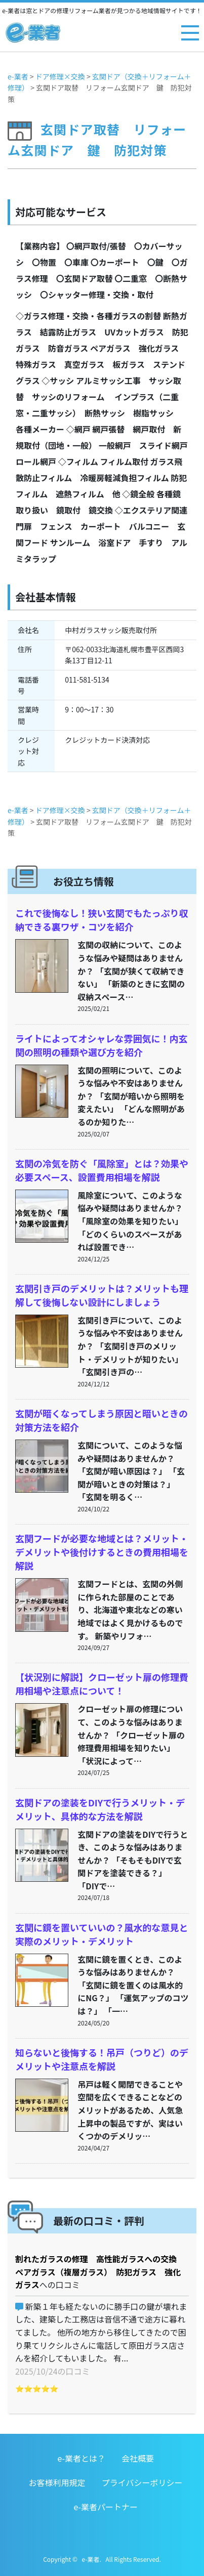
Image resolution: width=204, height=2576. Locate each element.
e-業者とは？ (81, 2458)
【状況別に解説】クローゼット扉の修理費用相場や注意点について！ (101, 1683)
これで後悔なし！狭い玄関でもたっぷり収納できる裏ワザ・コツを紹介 (101, 919)
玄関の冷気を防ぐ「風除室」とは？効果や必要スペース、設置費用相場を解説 (101, 1170)
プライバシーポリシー (142, 2482)
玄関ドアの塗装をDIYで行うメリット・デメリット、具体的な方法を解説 (100, 1809)
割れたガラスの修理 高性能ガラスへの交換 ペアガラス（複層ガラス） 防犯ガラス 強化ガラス (100, 2272)
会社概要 (137, 2458)
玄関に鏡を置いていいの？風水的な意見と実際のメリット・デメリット (101, 1934)
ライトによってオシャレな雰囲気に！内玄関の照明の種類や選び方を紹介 (101, 1045)
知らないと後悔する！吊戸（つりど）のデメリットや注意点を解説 (101, 2059)
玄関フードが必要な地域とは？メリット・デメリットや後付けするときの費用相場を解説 (101, 1552)
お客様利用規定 (57, 2482)
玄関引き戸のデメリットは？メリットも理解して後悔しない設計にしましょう (101, 1295)
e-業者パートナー (105, 2507)
